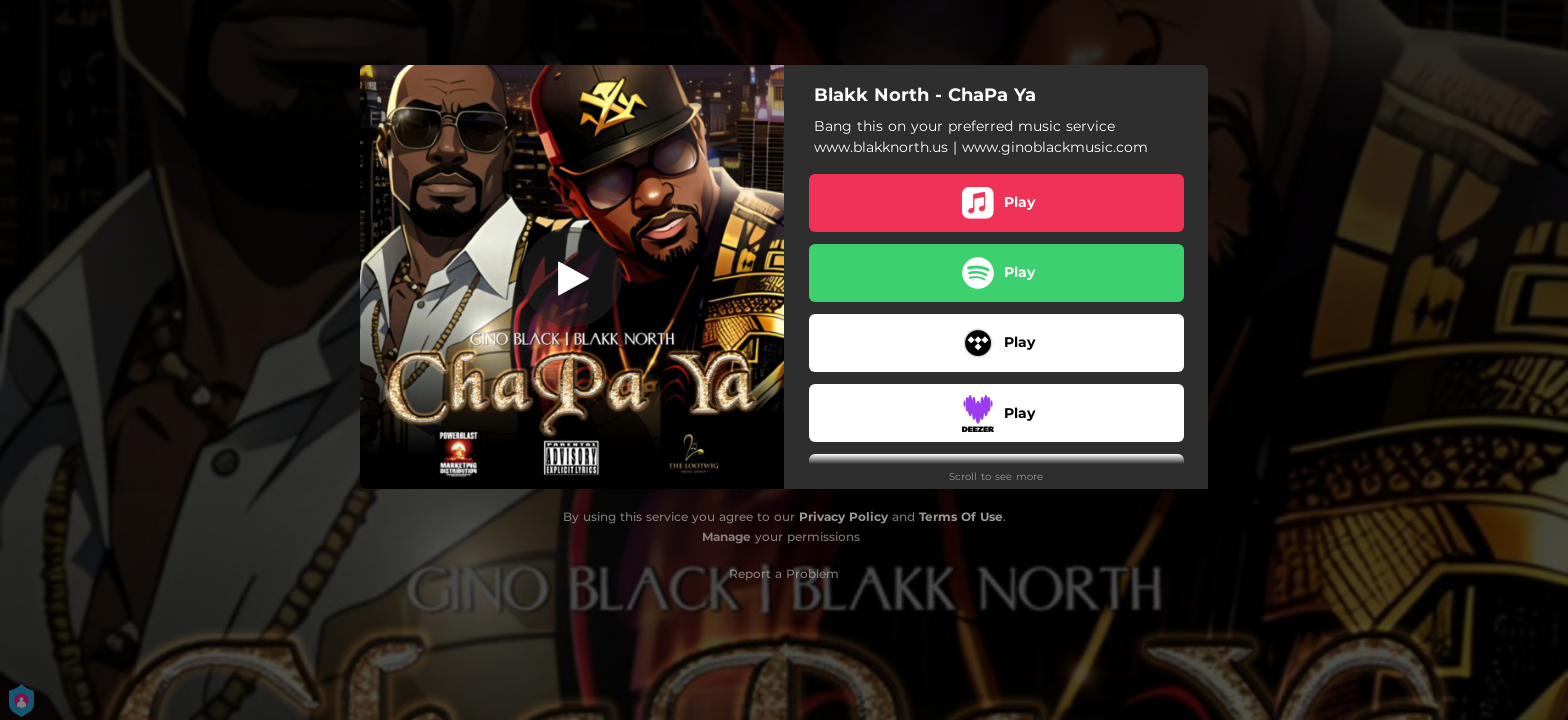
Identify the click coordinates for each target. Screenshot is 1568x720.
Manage (726, 536)
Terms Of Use (961, 516)
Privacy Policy (843, 516)
